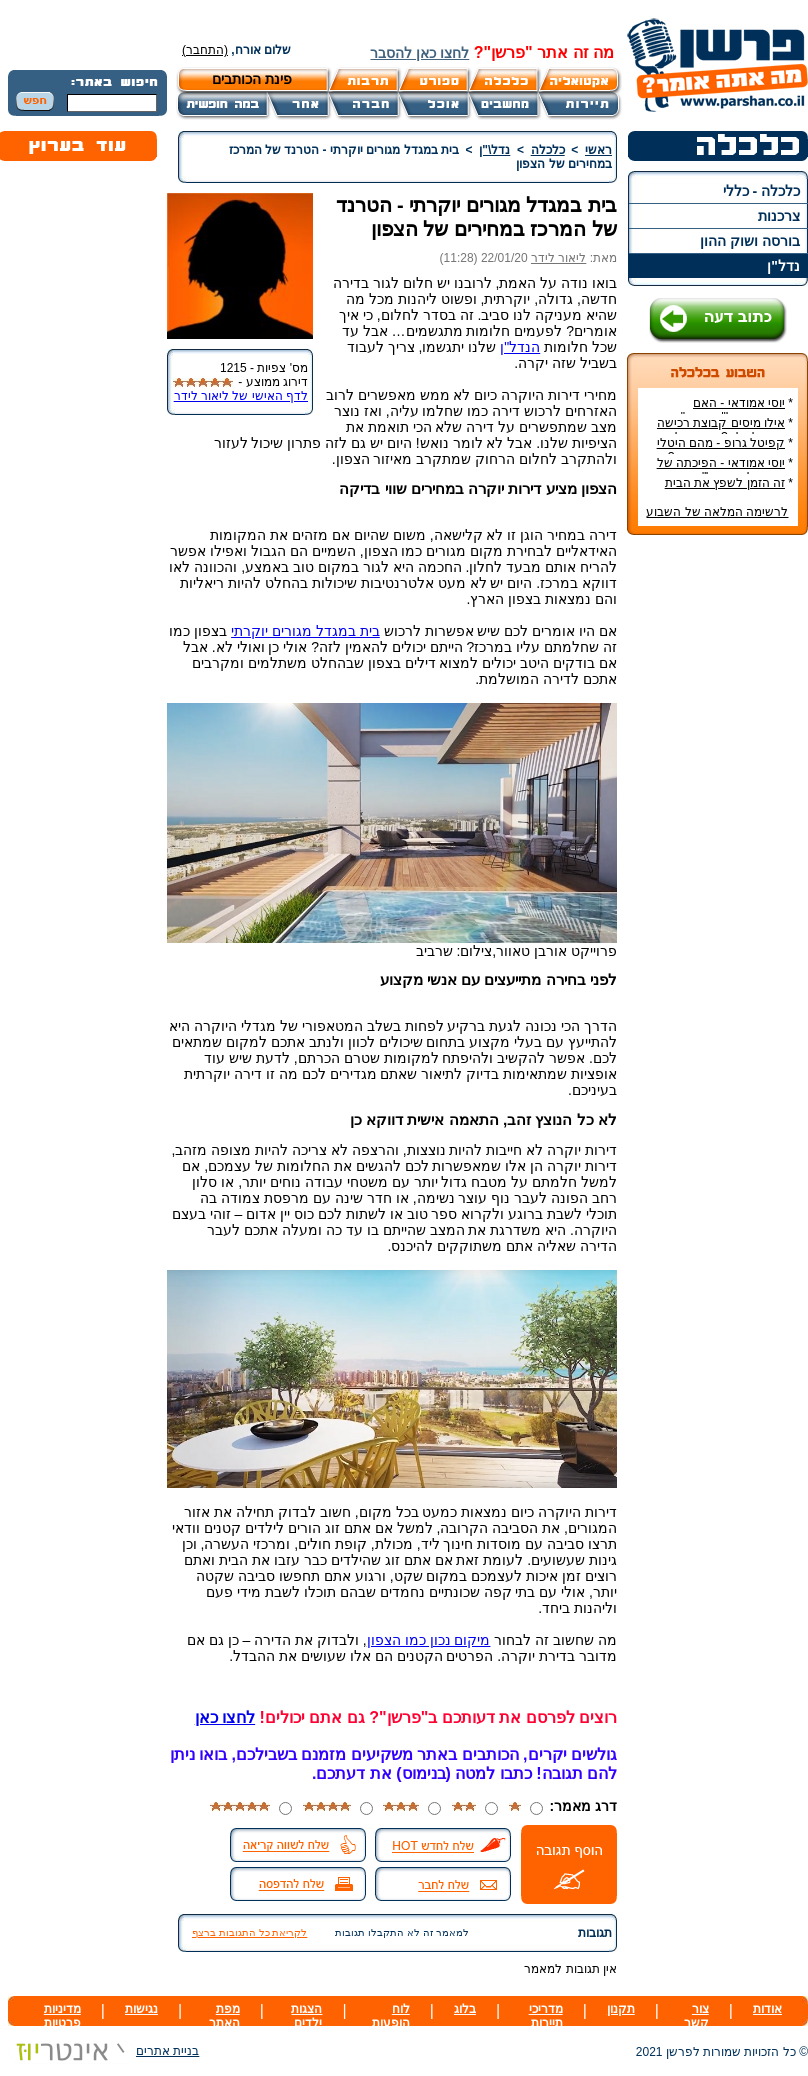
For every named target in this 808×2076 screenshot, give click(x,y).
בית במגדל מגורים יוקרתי (305, 631)
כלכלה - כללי (761, 191)
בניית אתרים (103, 2051)
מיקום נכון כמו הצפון (429, 1640)
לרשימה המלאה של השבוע (717, 512)
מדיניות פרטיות (62, 2016)
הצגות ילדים (306, 2016)
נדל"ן (783, 266)
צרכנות (779, 216)
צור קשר (696, 2016)
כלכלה (548, 150)
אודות (767, 2009)
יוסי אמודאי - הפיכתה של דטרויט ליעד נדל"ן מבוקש (725, 470)
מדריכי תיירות (546, 2016)
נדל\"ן (494, 150)
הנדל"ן (520, 347)
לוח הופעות (391, 2016)
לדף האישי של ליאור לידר (241, 396)
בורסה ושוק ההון (750, 241)
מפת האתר (224, 2016)
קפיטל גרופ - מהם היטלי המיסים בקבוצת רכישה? (725, 450)
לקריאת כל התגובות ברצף (249, 1932)
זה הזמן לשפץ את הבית (725, 483)
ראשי (598, 150)
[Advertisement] (718, 849)
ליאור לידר (558, 258)
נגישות (141, 2009)
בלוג (465, 2009)
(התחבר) (205, 50)
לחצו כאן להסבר (419, 53)
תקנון (621, 2009)
